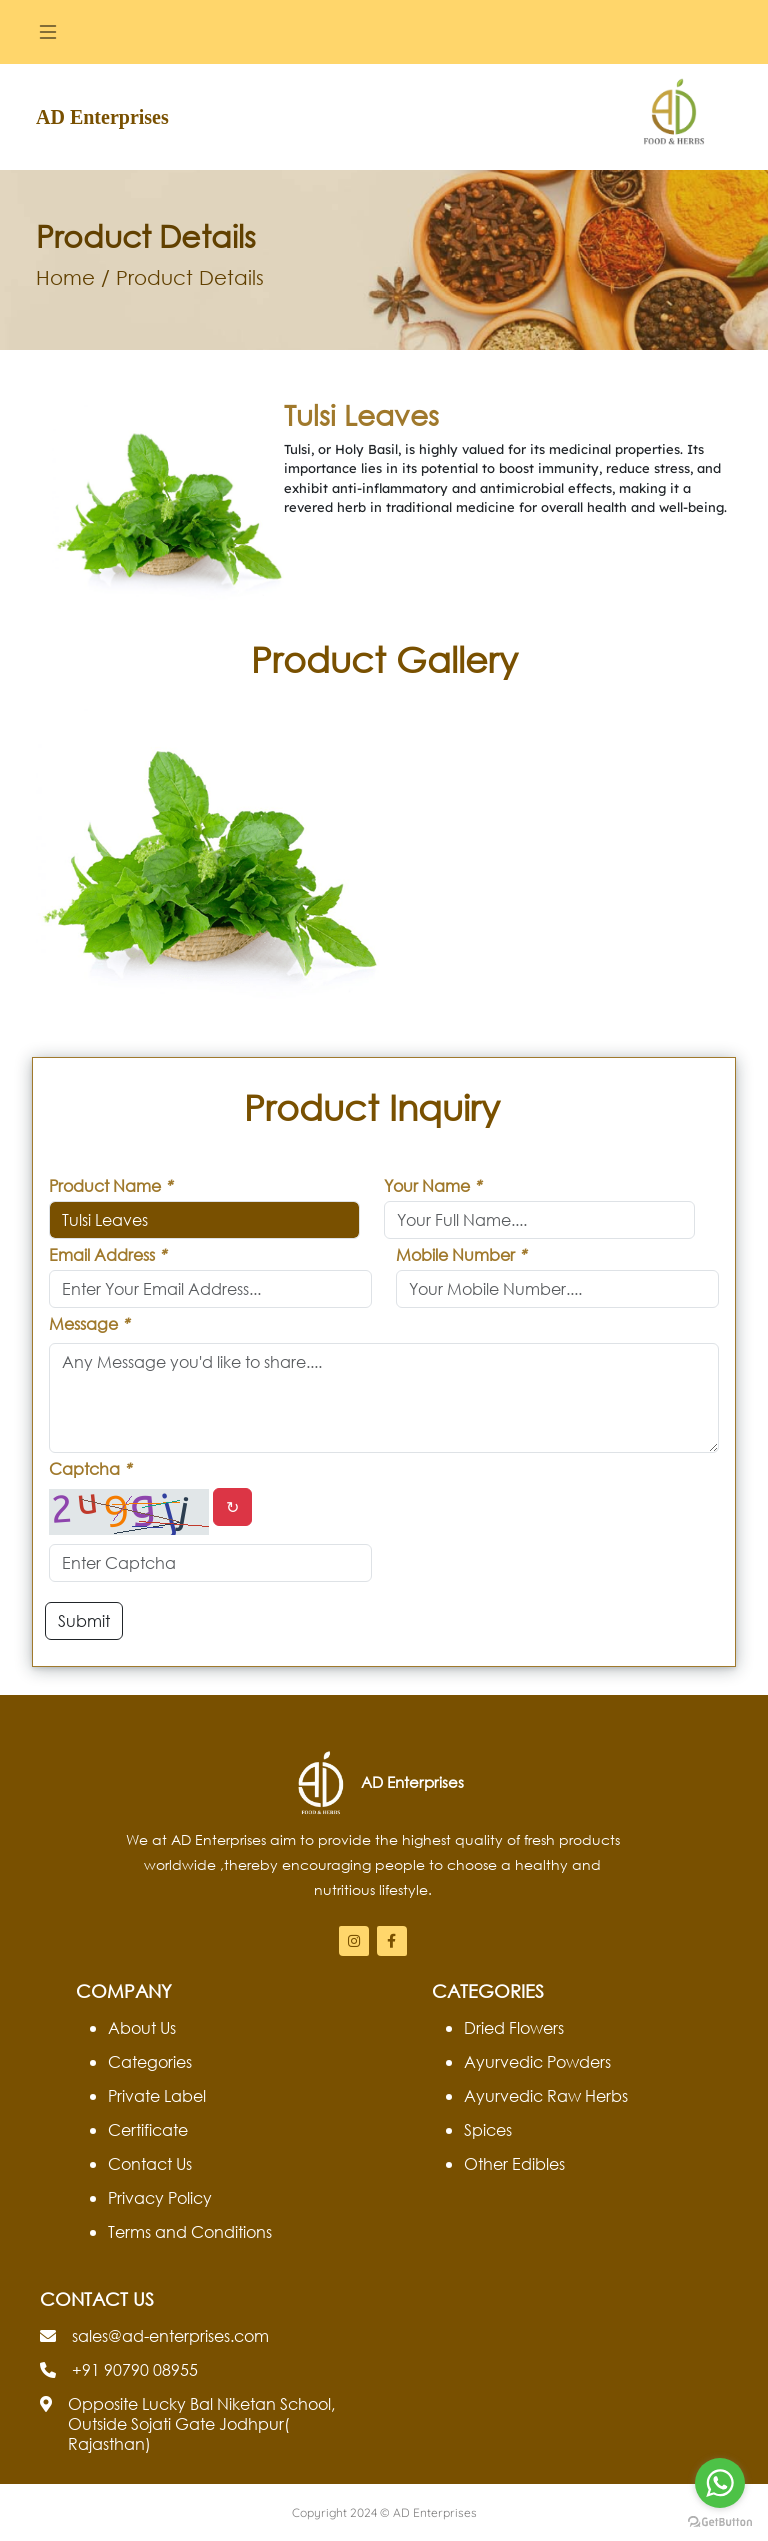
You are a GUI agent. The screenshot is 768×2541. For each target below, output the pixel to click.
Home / (73, 277)
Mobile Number (461, 1254)
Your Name (432, 1185)
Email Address (107, 1254)
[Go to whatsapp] (720, 2483)
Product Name (110, 1185)
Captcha (90, 1468)
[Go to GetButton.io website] (720, 2521)
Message (89, 1323)
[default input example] (539, 1220)
